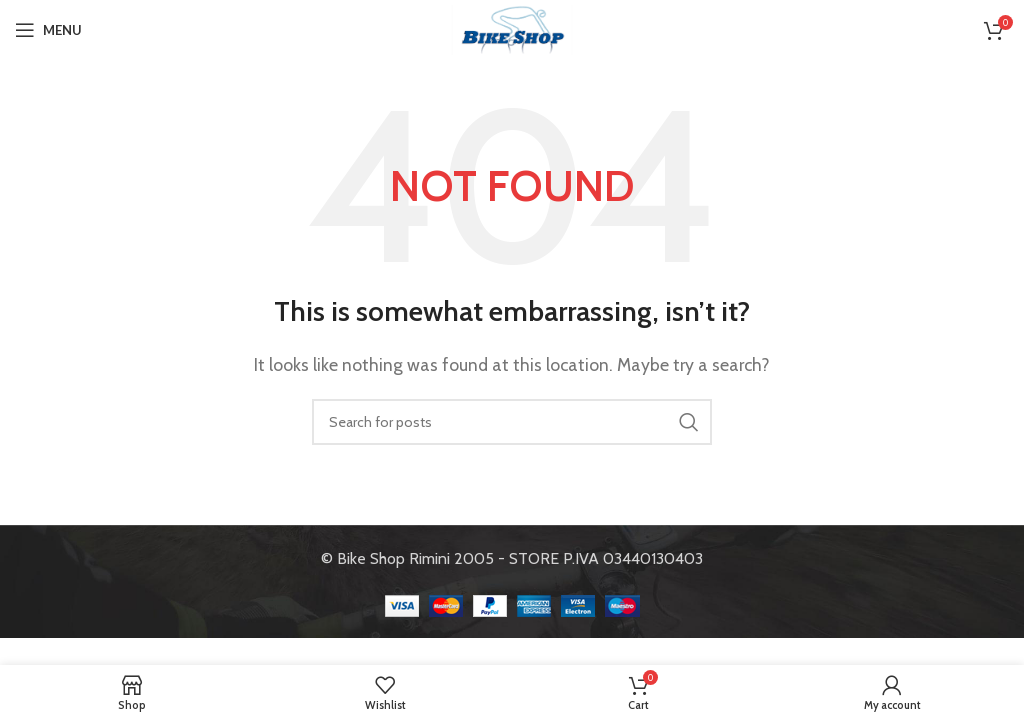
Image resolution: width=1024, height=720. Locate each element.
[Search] (512, 422)
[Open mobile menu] (48, 30)
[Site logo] (512, 28)
